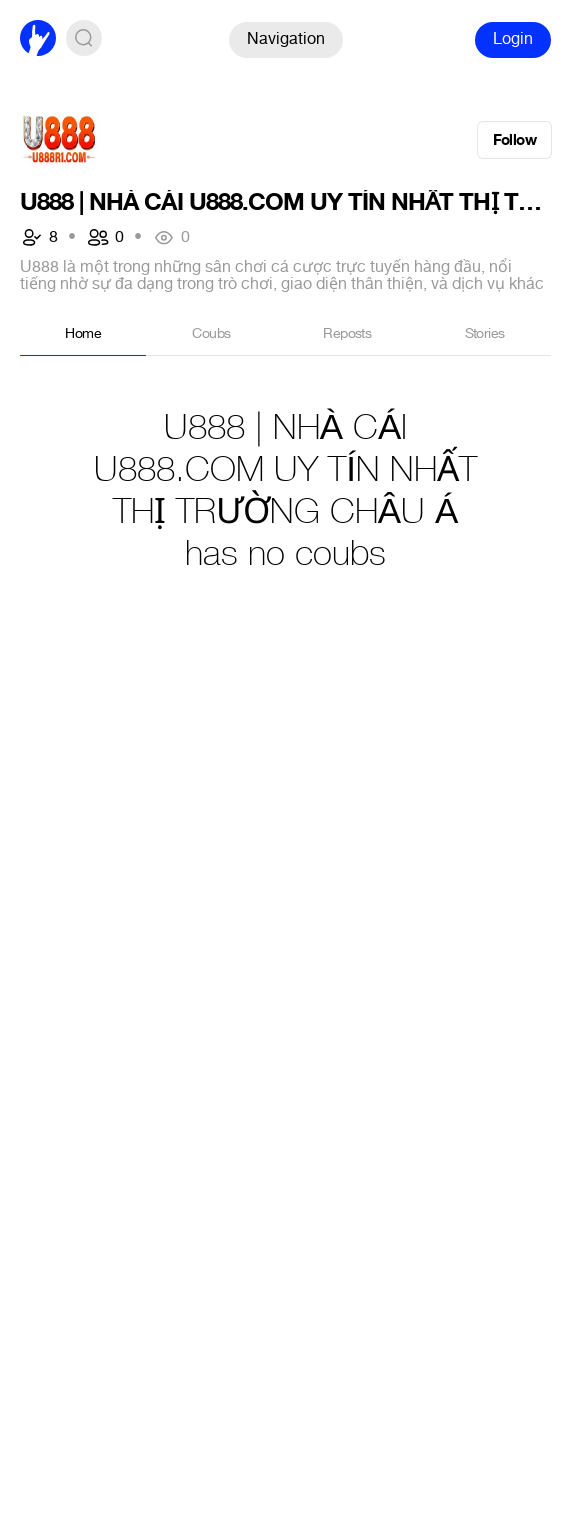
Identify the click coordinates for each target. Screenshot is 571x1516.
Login (513, 38)
